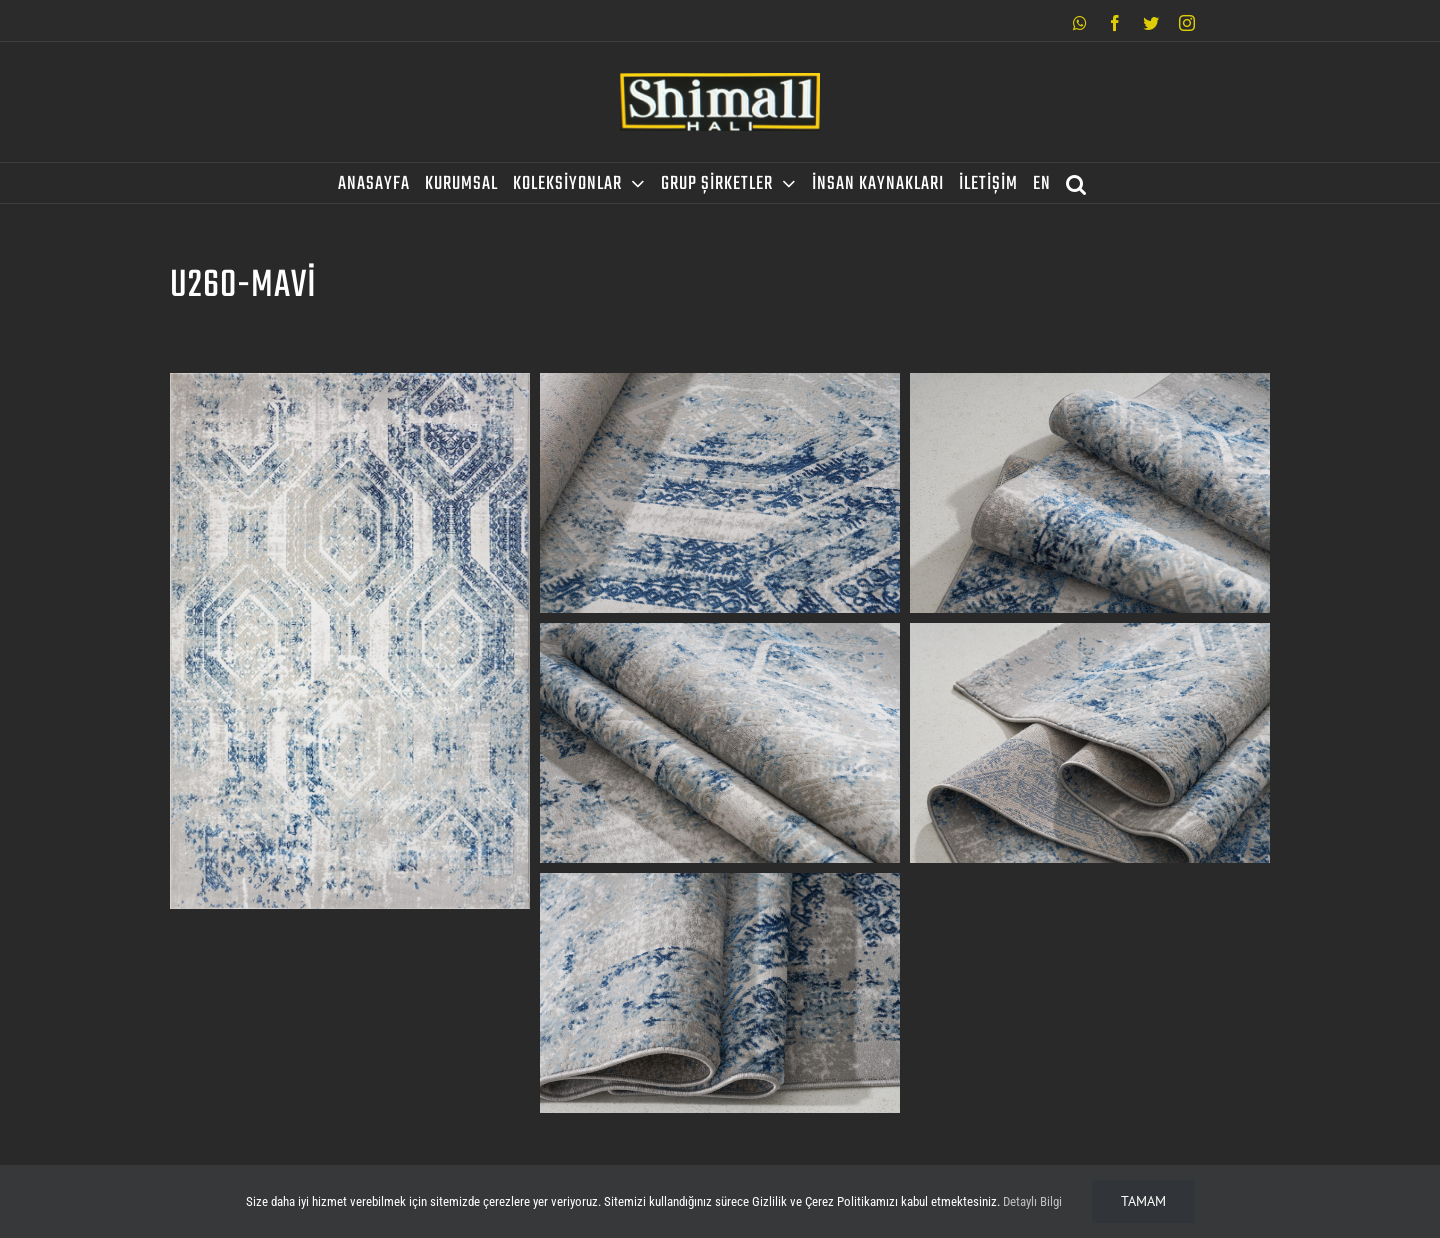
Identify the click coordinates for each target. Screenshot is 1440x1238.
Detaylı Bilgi (1032, 1201)
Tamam (1143, 1201)
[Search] (1076, 183)
